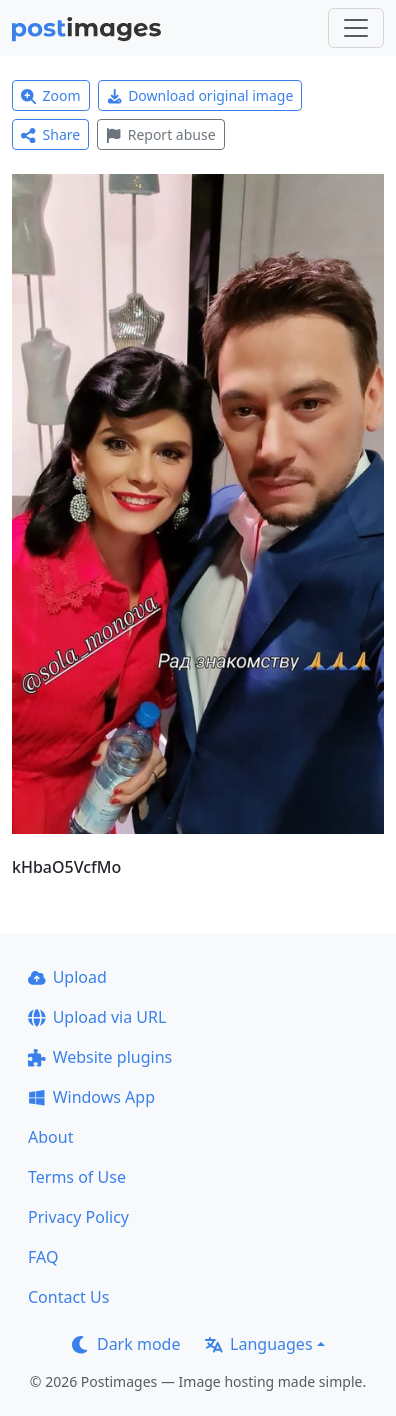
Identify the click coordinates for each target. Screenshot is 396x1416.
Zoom (51, 95)
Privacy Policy (78, 1217)
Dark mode (126, 1344)
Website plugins (100, 1057)
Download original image (200, 95)
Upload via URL (97, 1017)
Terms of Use (77, 1177)
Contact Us (68, 1297)
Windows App (91, 1097)
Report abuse (160, 134)
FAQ (43, 1257)
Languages (258, 1344)
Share (50, 134)
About (50, 1137)
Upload (67, 977)
